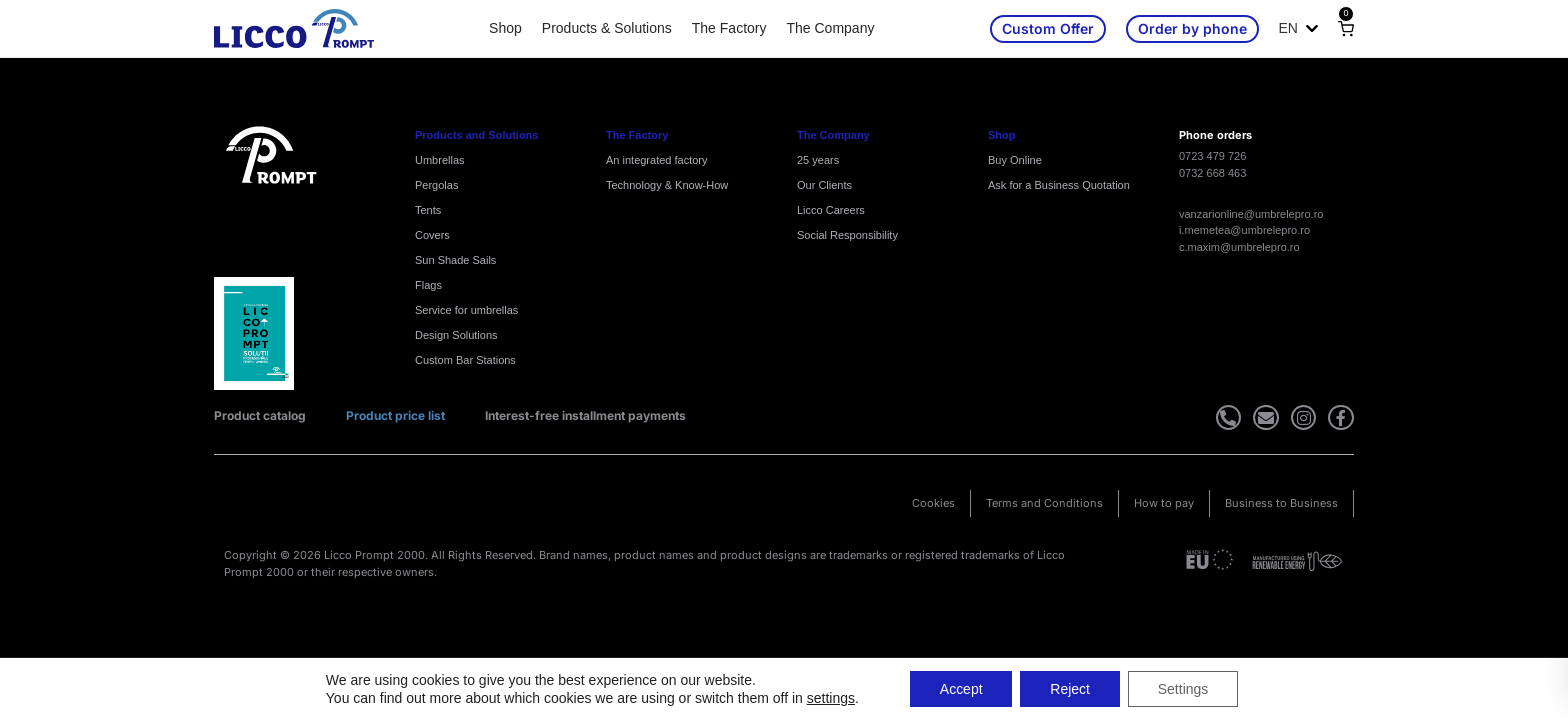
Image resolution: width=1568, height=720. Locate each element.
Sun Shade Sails (455, 260)
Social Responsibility (847, 235)
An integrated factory (657, 160)
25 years (818, 160)
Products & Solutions (607, 28)
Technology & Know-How (667, 185)
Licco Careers (831, 210)
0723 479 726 (1212, 156)
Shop (505, 28)
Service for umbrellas (466, 310)
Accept (961, 689)
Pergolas (436, 185)
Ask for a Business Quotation (1059, 185)
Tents (428, 210)
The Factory (729, 28)
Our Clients (824, 185)
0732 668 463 (1212, 173)
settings (830, 698)
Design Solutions (456, 335)
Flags (428, 285)
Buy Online (1015, 160)
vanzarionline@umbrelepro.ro (1251, 214)
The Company (830, 28)
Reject (1070, 689)
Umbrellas (440, 160)
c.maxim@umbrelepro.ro (1239, 247)
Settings (1183, 689)
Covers (432, 235)
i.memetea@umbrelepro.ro (1244, 230)
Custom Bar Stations (465, 360)
